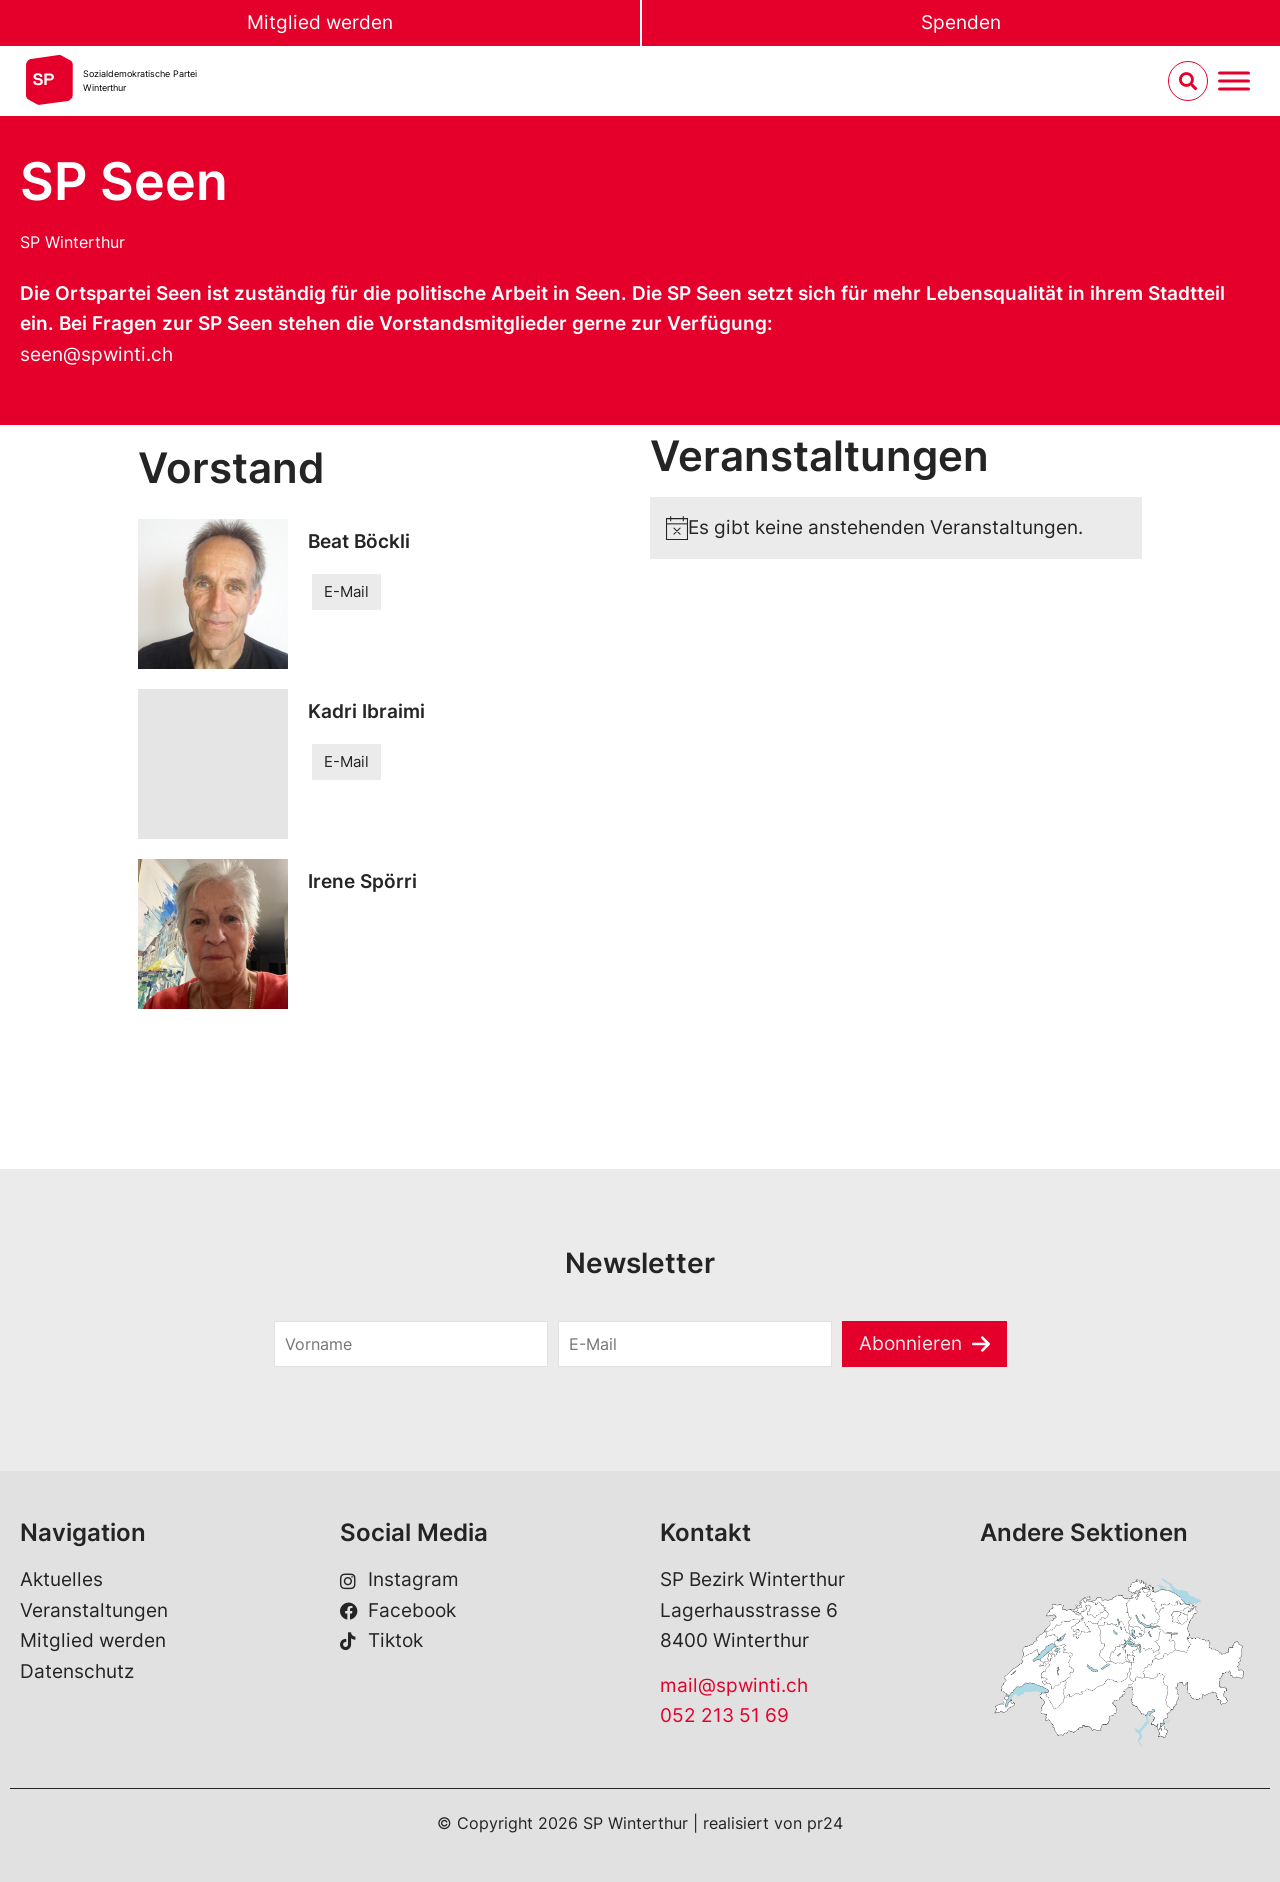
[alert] (896, 528)
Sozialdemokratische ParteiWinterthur (140, 80)
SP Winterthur (72, 242)
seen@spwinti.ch (96, 354)
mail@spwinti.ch (734, 1685)
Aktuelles (61, 1579)
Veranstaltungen (94, 1610)
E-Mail (346, 591)
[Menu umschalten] (1234, 81)
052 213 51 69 (724, 1715)
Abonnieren (910, 1343)
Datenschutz (77, 1671)
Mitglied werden (320, 22)
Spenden (961, 22)
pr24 (825, 1823)
